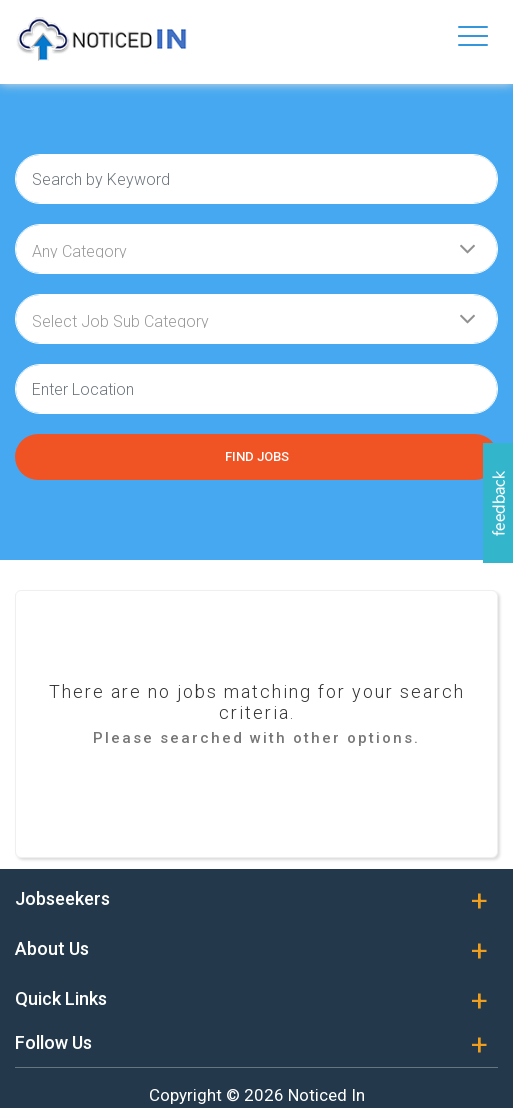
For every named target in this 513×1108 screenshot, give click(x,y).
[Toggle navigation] (473, 36)
